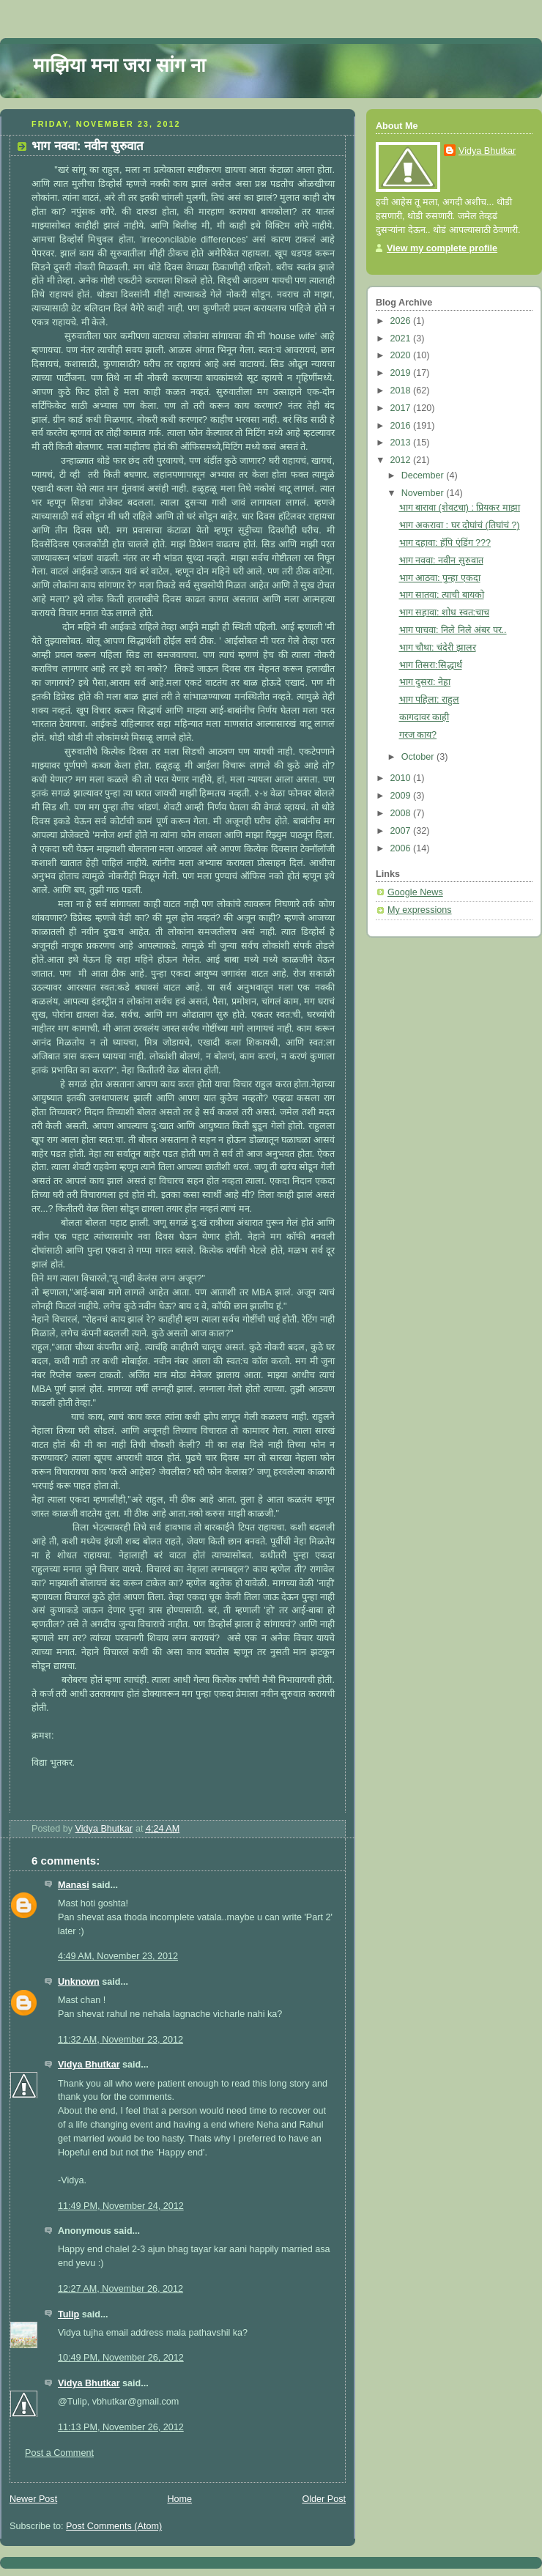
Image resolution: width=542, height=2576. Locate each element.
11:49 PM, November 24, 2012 (121, 2206)
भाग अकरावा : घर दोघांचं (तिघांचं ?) (459, 525)
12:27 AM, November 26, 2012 (120, 2289)
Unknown (79, 1982)
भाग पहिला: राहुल (429, 700)
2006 (402, 848)
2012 (402, 460)
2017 (402, 408)
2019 (402, 373)
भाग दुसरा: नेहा (425, 682)
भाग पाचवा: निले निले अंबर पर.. (453, 630)
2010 (402, 778)
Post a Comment (59, 2453)
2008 (402, 813)
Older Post (324, 2499)
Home (179, 2499)
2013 (402, 442)
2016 (402, 426)
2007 (402, 831)
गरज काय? (418, 735)
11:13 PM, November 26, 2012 (121, 2427)
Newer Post (33, 2499)
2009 (402, 796)
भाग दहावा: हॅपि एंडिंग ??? (445, 543)
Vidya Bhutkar (89, 2064)
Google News (415, 892)
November (424, 493)
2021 (402, 338)
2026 (402, 321)
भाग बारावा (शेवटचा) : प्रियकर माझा (459, 508)
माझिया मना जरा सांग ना (119, 65)
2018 (402, 390)
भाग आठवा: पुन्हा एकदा (439, 578)
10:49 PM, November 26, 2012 (121, 2358)
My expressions (419, 910)
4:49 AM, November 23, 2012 (118, 1956)
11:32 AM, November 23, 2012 (120, 2040)
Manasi (73, 1885)
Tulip (68, 2314)
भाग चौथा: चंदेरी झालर (437, 648)
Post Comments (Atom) (114, 2526)
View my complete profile (442, 248)
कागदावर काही (424, 717)
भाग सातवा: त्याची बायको (441, 595)
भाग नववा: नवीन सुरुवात (441, 560)
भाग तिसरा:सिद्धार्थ (430, 665)
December (424, 475)
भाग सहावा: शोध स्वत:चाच (444, 612)
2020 (402, 355)
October (419, 757)
